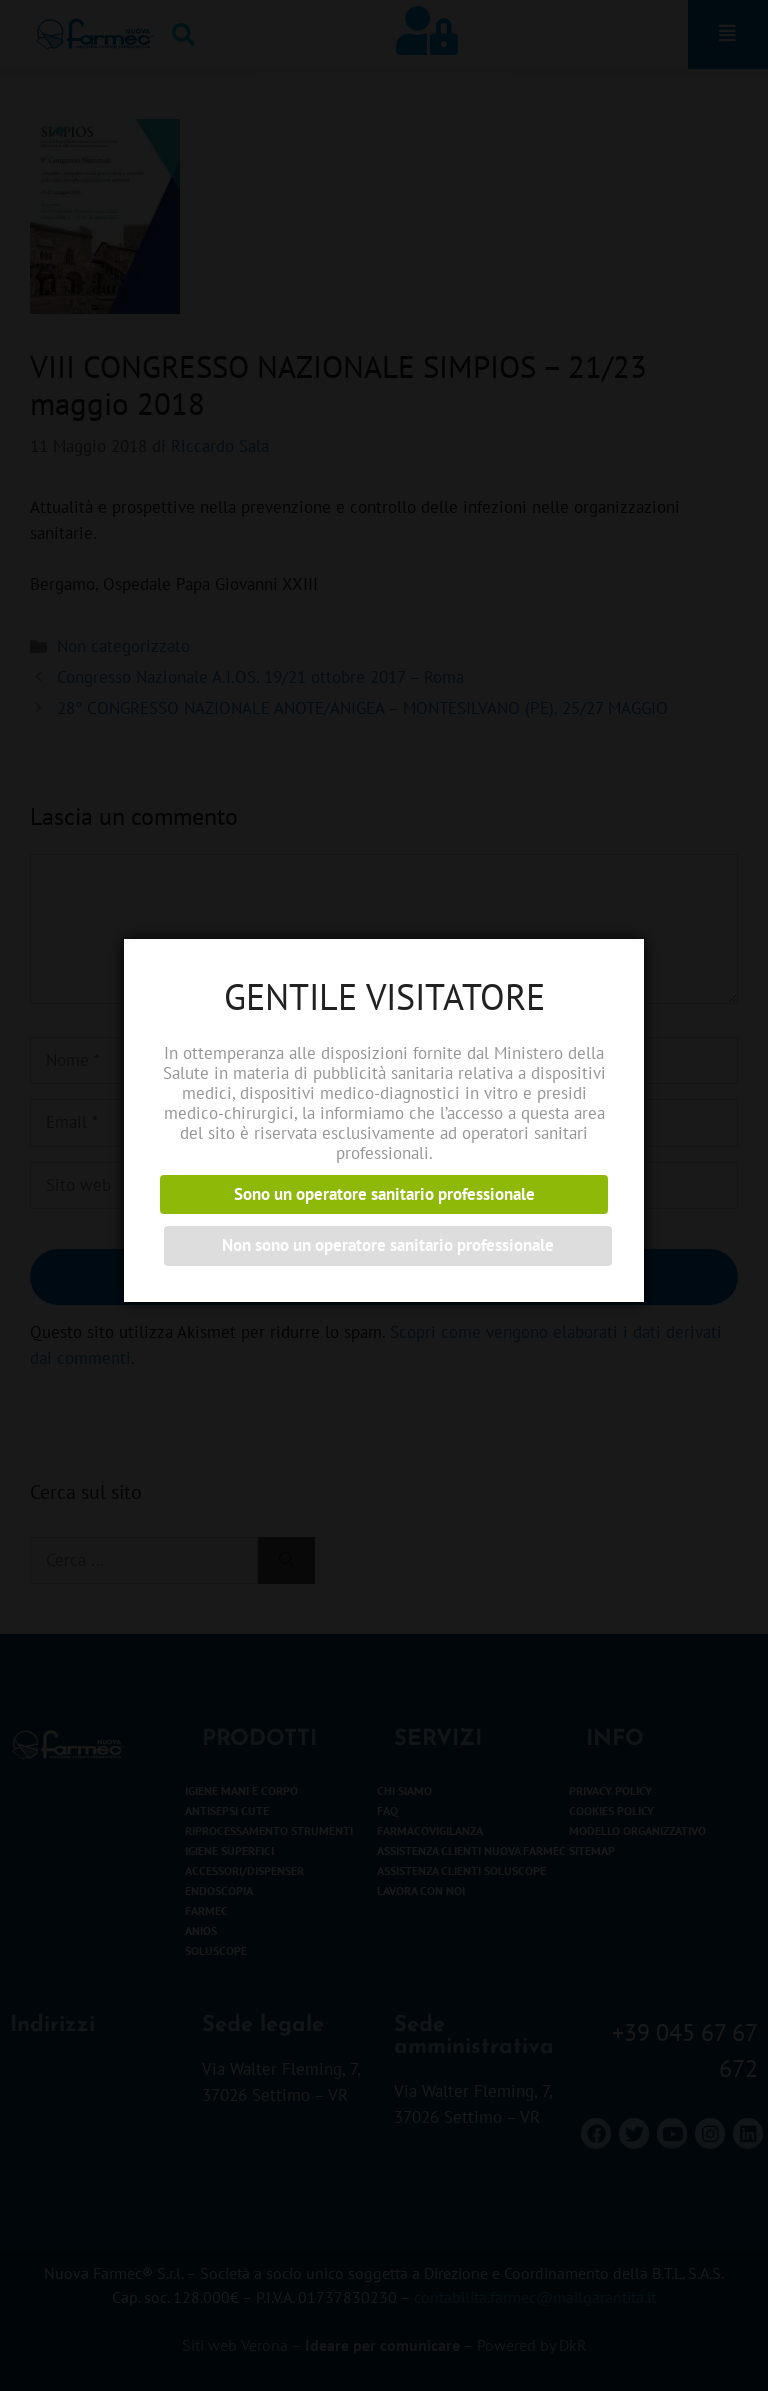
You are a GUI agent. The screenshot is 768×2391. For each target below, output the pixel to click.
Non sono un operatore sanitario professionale (388, 1245)
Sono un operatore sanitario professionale (384, 1194)
